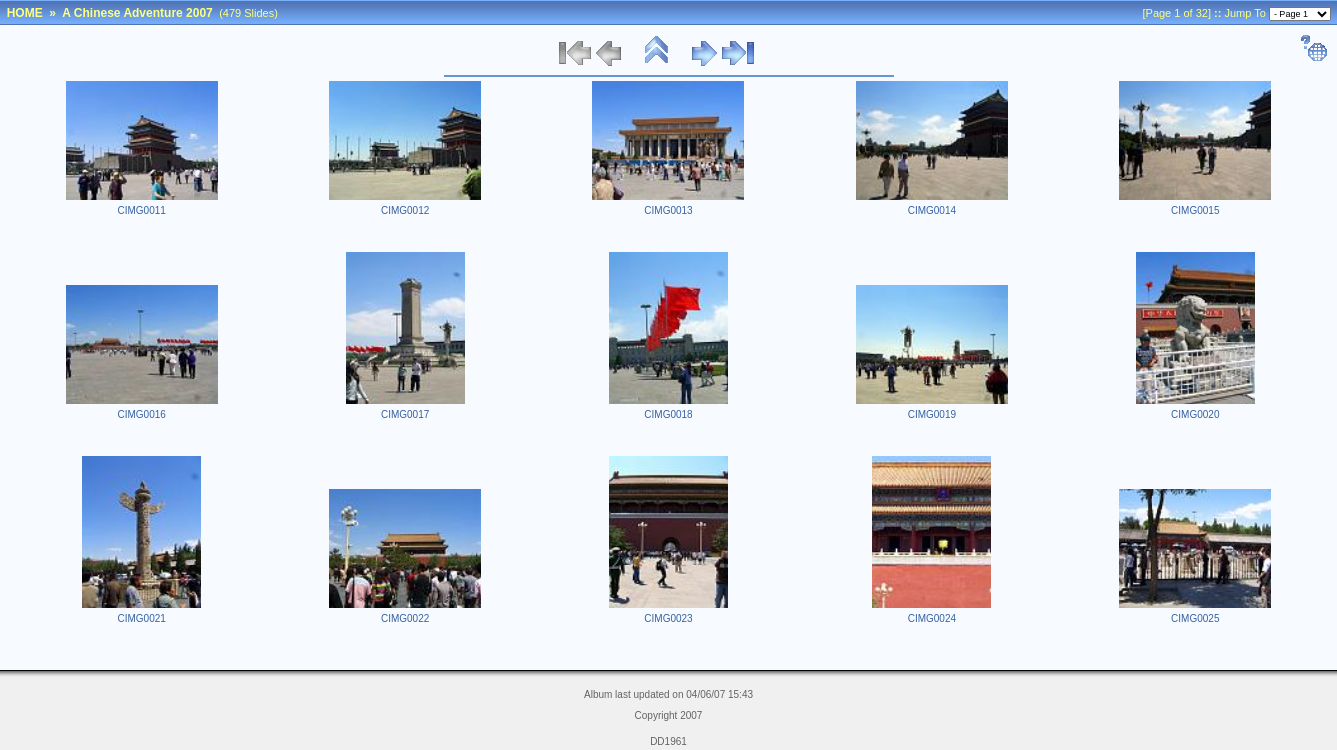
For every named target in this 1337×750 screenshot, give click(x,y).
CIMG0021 (142, 618)
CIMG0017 (405, 414)
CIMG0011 (142, 210)
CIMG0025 (1195, 618)
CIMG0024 (932, 618)
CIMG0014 (932, 210)
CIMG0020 (1195, 414)
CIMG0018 (668, 414)
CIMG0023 (668, 618)
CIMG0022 (405, 618)
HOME (25, 13)
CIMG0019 (932, 414)
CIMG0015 (1195, 210)
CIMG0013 (668, 210)
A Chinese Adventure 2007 (137, 13)
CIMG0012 (405, 210)
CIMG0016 (142, 414)
